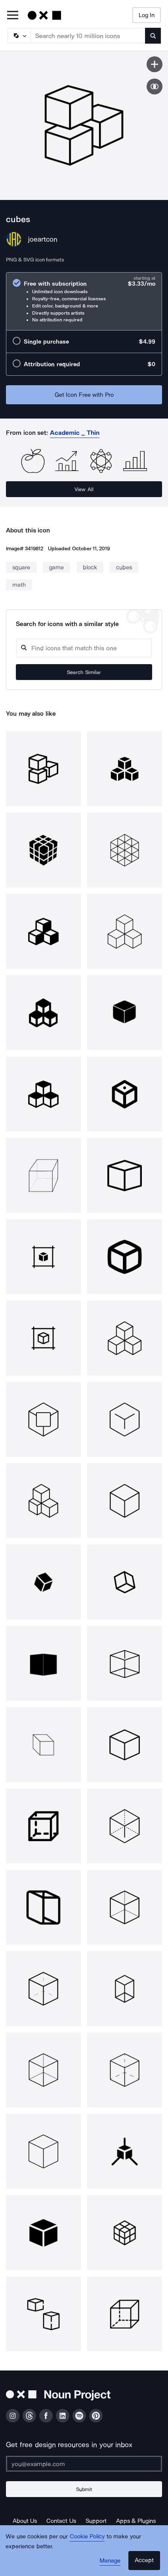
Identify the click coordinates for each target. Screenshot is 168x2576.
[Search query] (84, 648)
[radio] (84, 301)
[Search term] (88, 36)
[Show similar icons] (154, 86)
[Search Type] (18, 36)
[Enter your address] (84, 2464)
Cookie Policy (87, 2536)
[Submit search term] (153, 36)
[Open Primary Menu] (12, 15)
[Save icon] (154, 64)
